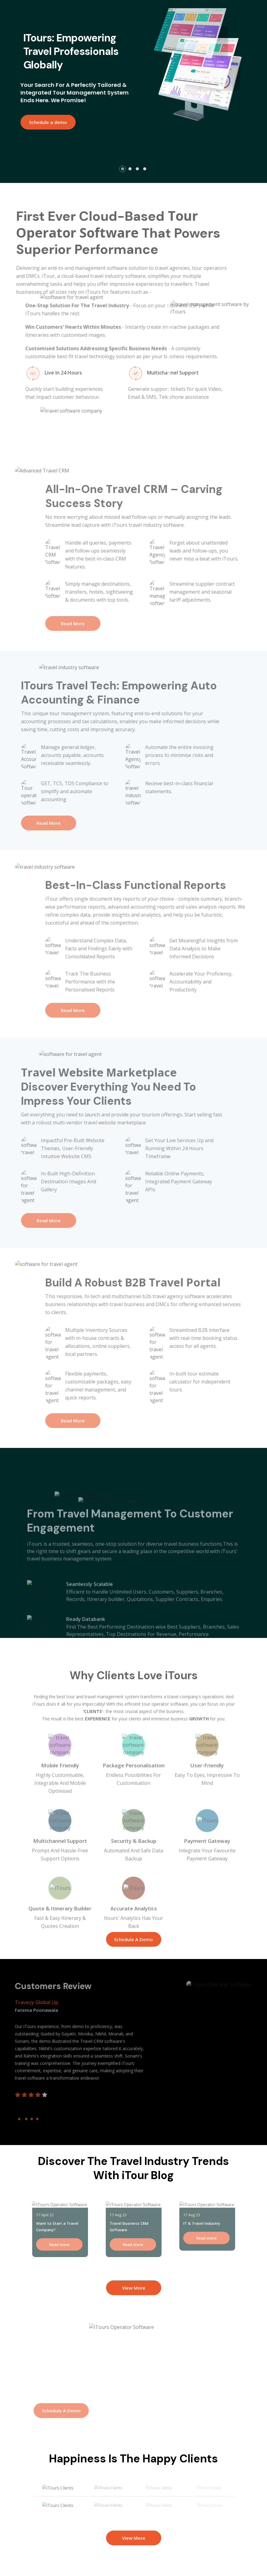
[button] (122, 169)
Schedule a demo (43, 122)
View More (133, 2288)
